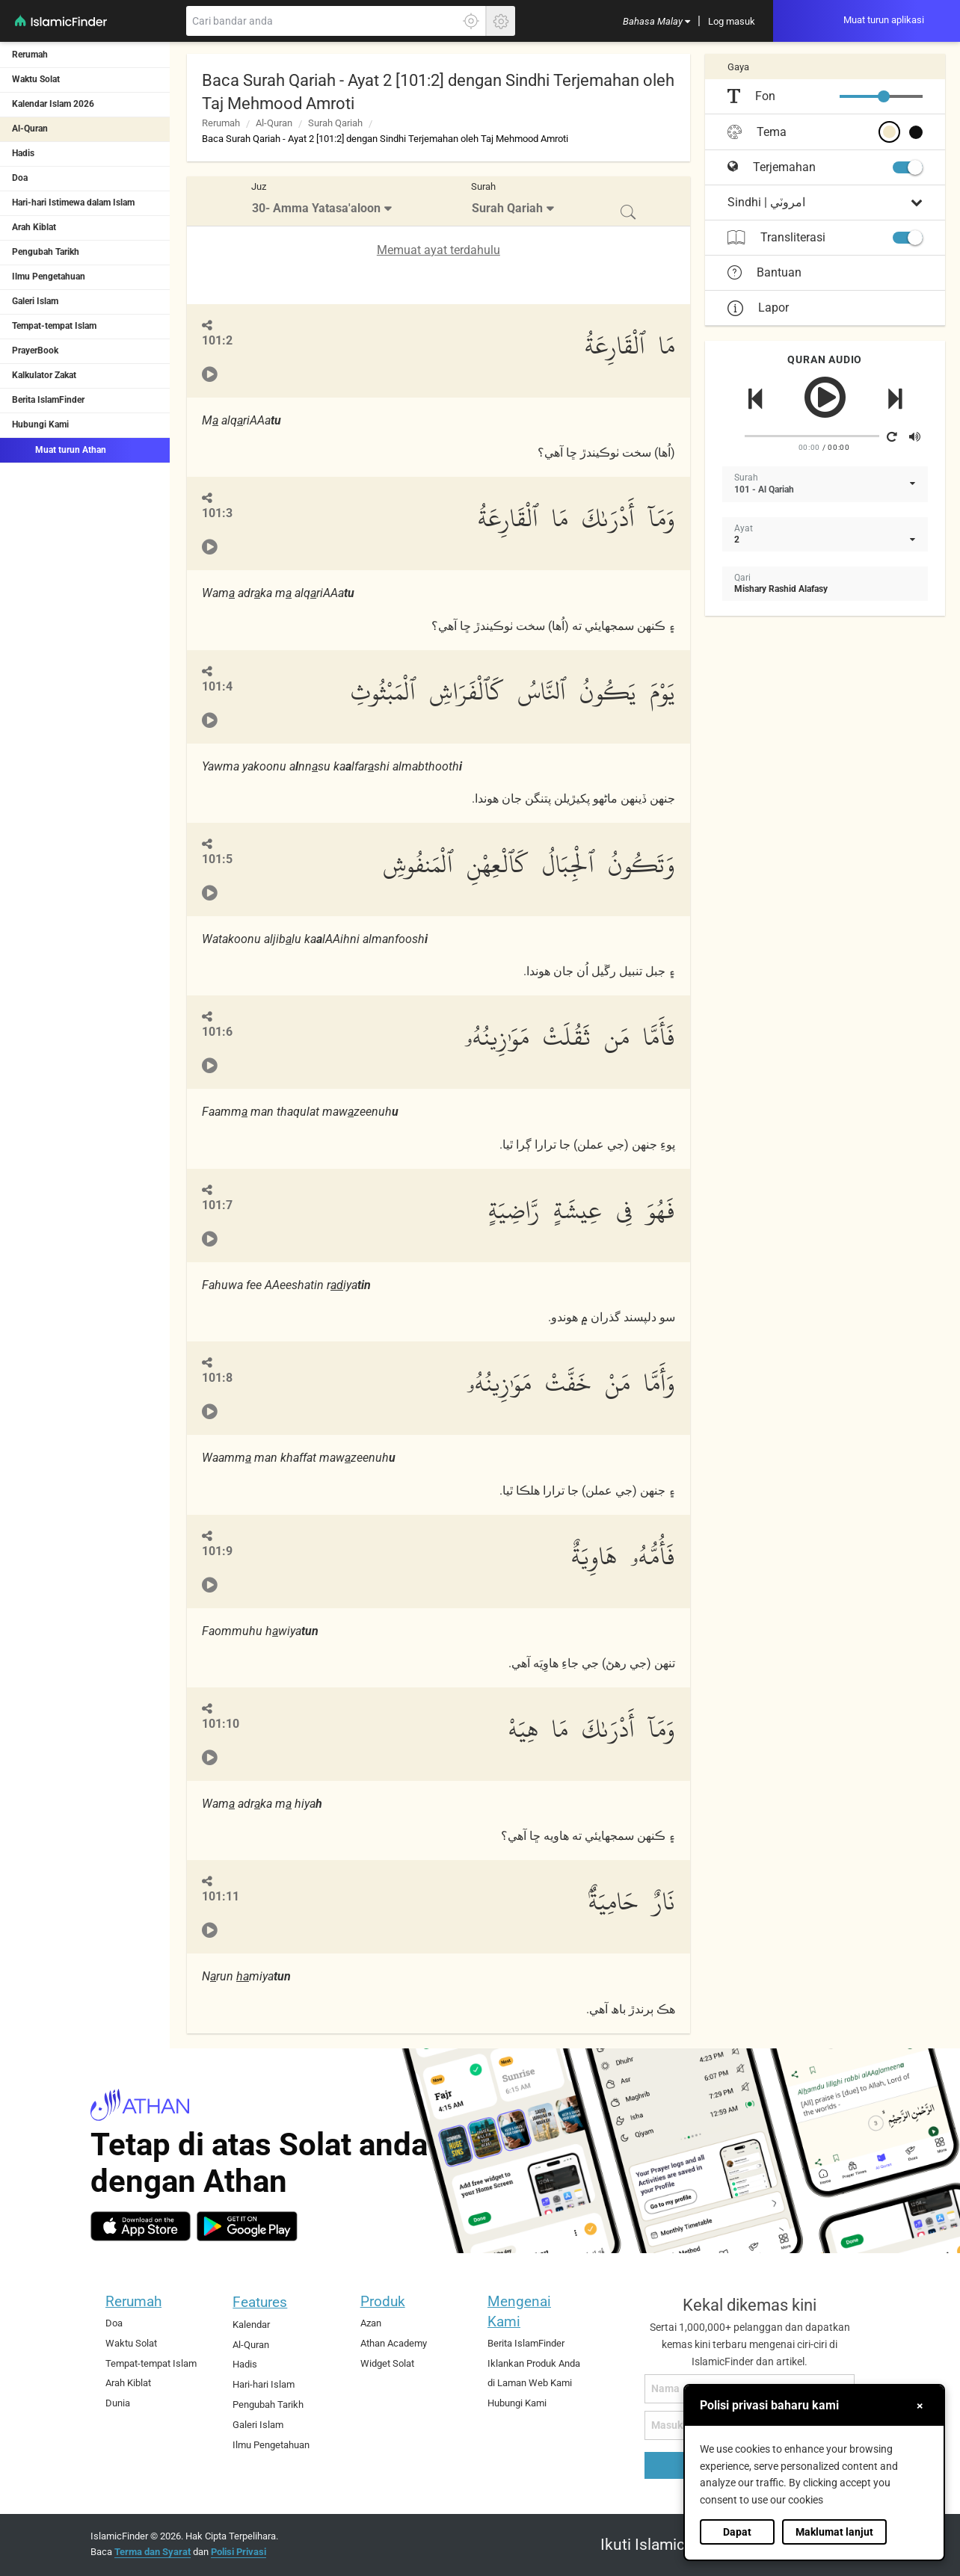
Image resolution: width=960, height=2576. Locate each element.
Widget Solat (387, 2363)
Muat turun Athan (59, 449)
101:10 (220, 1724)
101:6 (217, 1032)
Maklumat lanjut (834, 2532)
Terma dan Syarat (152, 2551)
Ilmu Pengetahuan (48, 276)
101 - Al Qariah (764, 489)
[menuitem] (656, 20)
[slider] (884, 96)
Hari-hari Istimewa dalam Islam (73, 202)
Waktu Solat (36, 79)
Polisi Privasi (238, 2551)
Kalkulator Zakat (44, 375)
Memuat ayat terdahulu (438, 250)
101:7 (217, 1205)
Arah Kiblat (34, 227)
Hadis (23, 153)
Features (260, 2302)
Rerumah (30, 54)
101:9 (217, 1551)
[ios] (140, 2226)
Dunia (117, 2403)
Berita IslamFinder (48, 400)
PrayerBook (35, 350)
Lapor (758, 307)
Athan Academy (393, 2343)
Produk (382, 2301)
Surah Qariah (335, 123)
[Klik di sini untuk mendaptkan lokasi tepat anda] (471, 21)
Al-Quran (30, 128)
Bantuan (764, 272)
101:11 (220, 1896)
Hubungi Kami (40, 424)
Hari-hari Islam (264, 2384)
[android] (247, 2226)
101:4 (217, 686)
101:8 (217, 1378)
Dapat (737, 2532)
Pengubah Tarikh (45, 252)
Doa (20, 178)
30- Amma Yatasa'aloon (316, 208)
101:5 (217, 859)
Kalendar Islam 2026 (53, 104)
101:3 (217, 513)
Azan (370, 2323)
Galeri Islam (35, 301)
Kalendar (251, 2324)
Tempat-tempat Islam (54, 326)
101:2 (217, 340)
